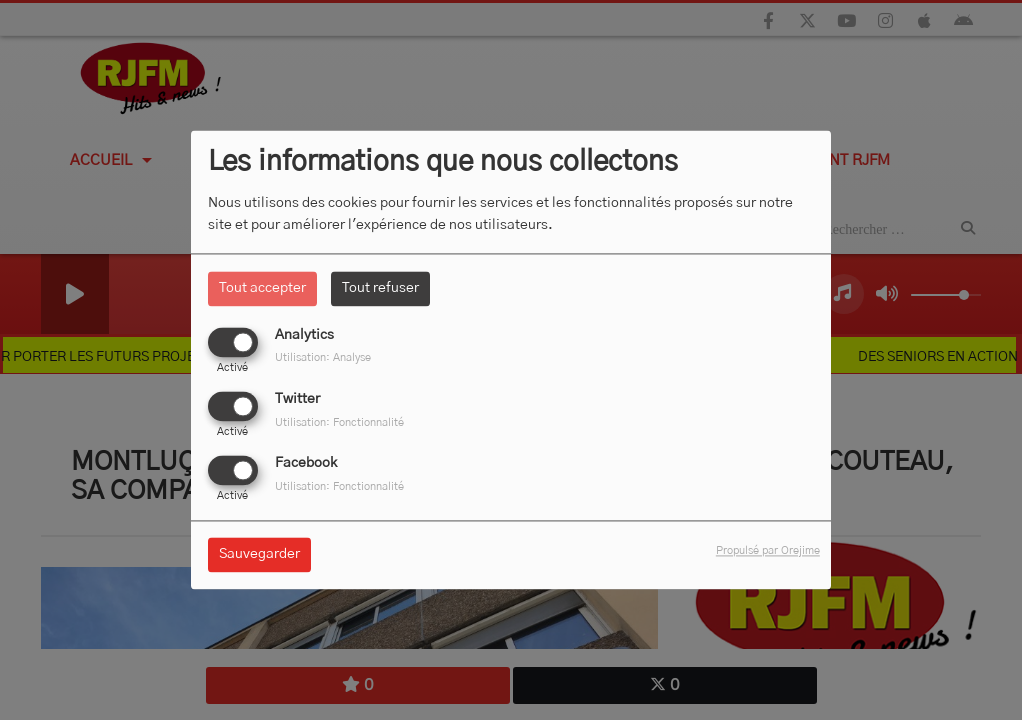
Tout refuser (380, 288)
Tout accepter (262, 288)
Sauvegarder (259, 555)
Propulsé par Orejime (768, 551)
